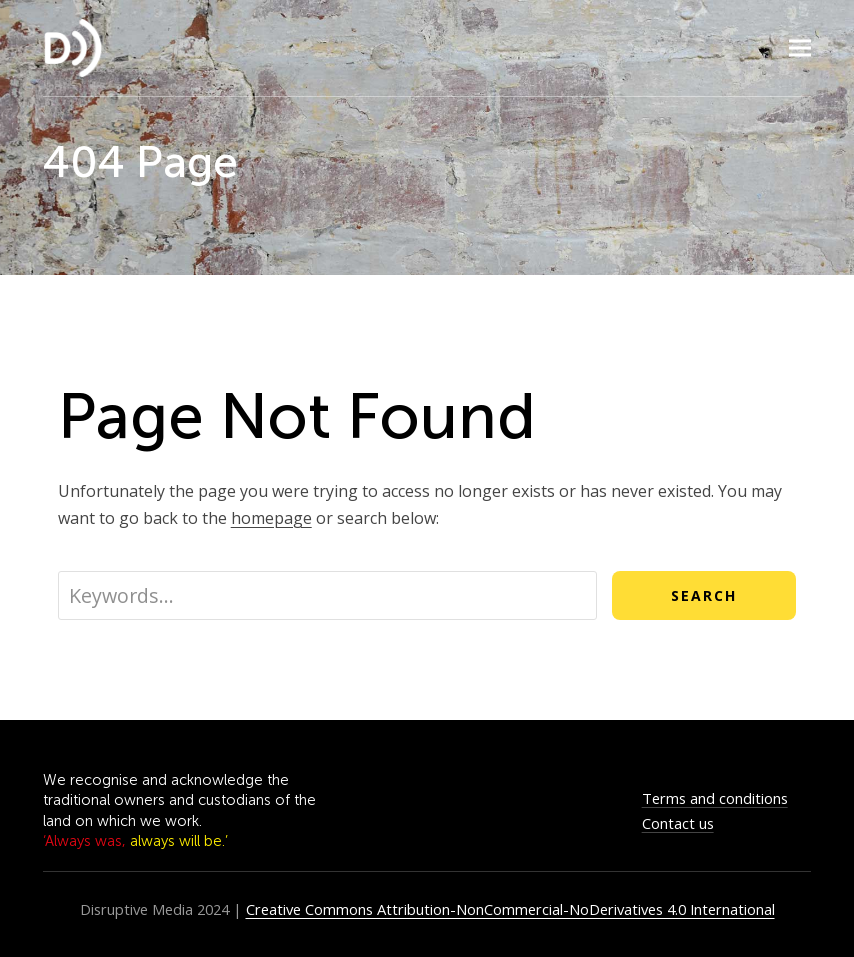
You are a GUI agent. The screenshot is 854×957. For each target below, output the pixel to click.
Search (704, 595)
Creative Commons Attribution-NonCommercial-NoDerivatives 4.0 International (510, 909)
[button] (800, 48)
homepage (271, 518)
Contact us (678, 823)
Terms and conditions (715, 798)
